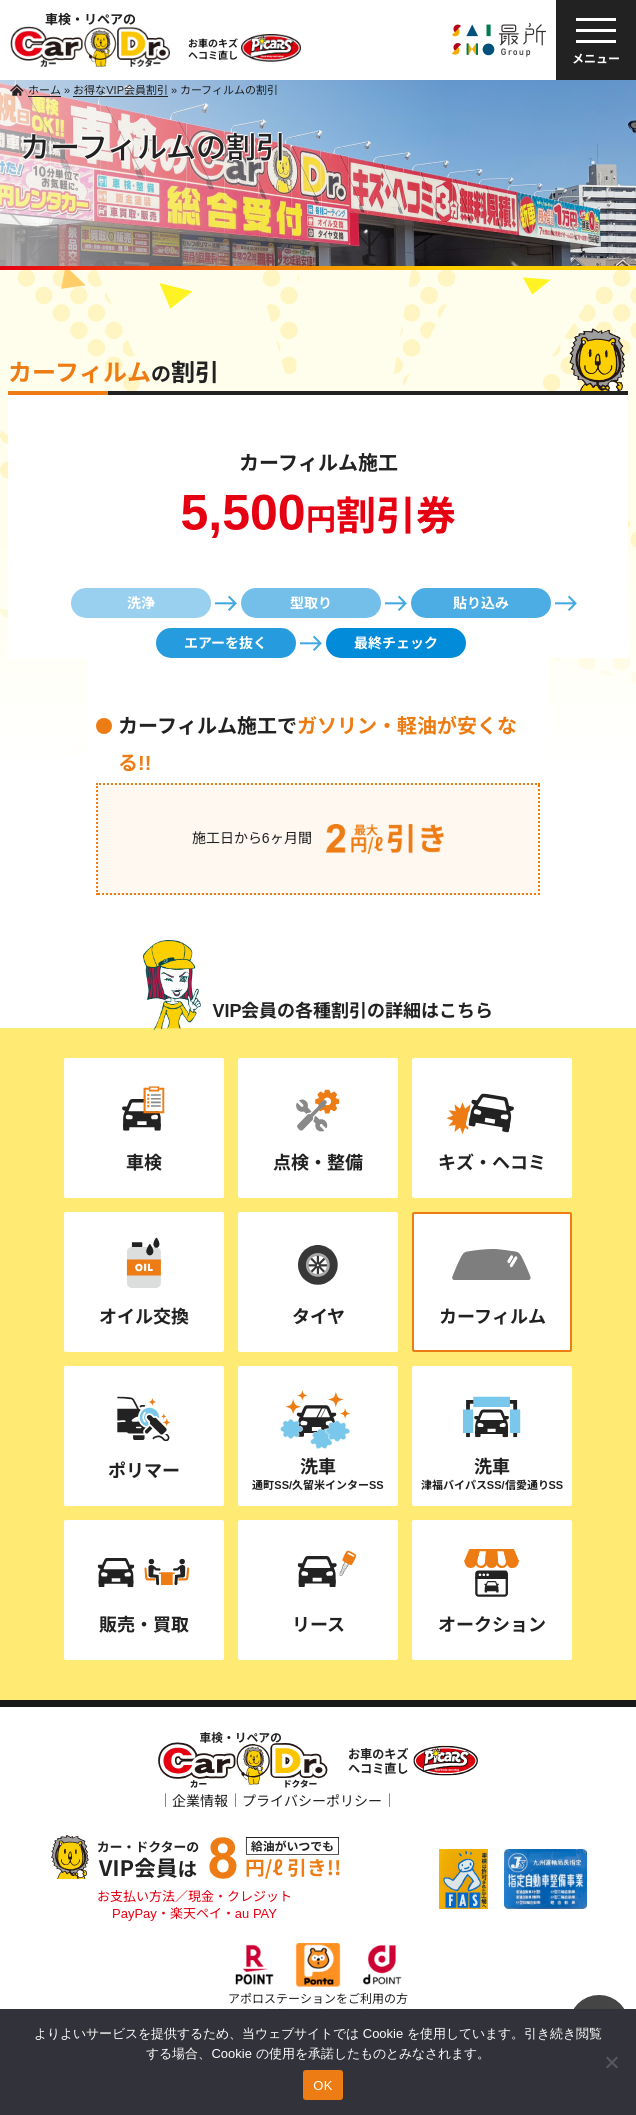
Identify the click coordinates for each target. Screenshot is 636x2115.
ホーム (44, 90)
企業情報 (200, 1801)
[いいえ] (611, 2062)
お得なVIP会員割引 (120, 90)
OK (322, 2085)
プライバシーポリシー (312, 1801)
